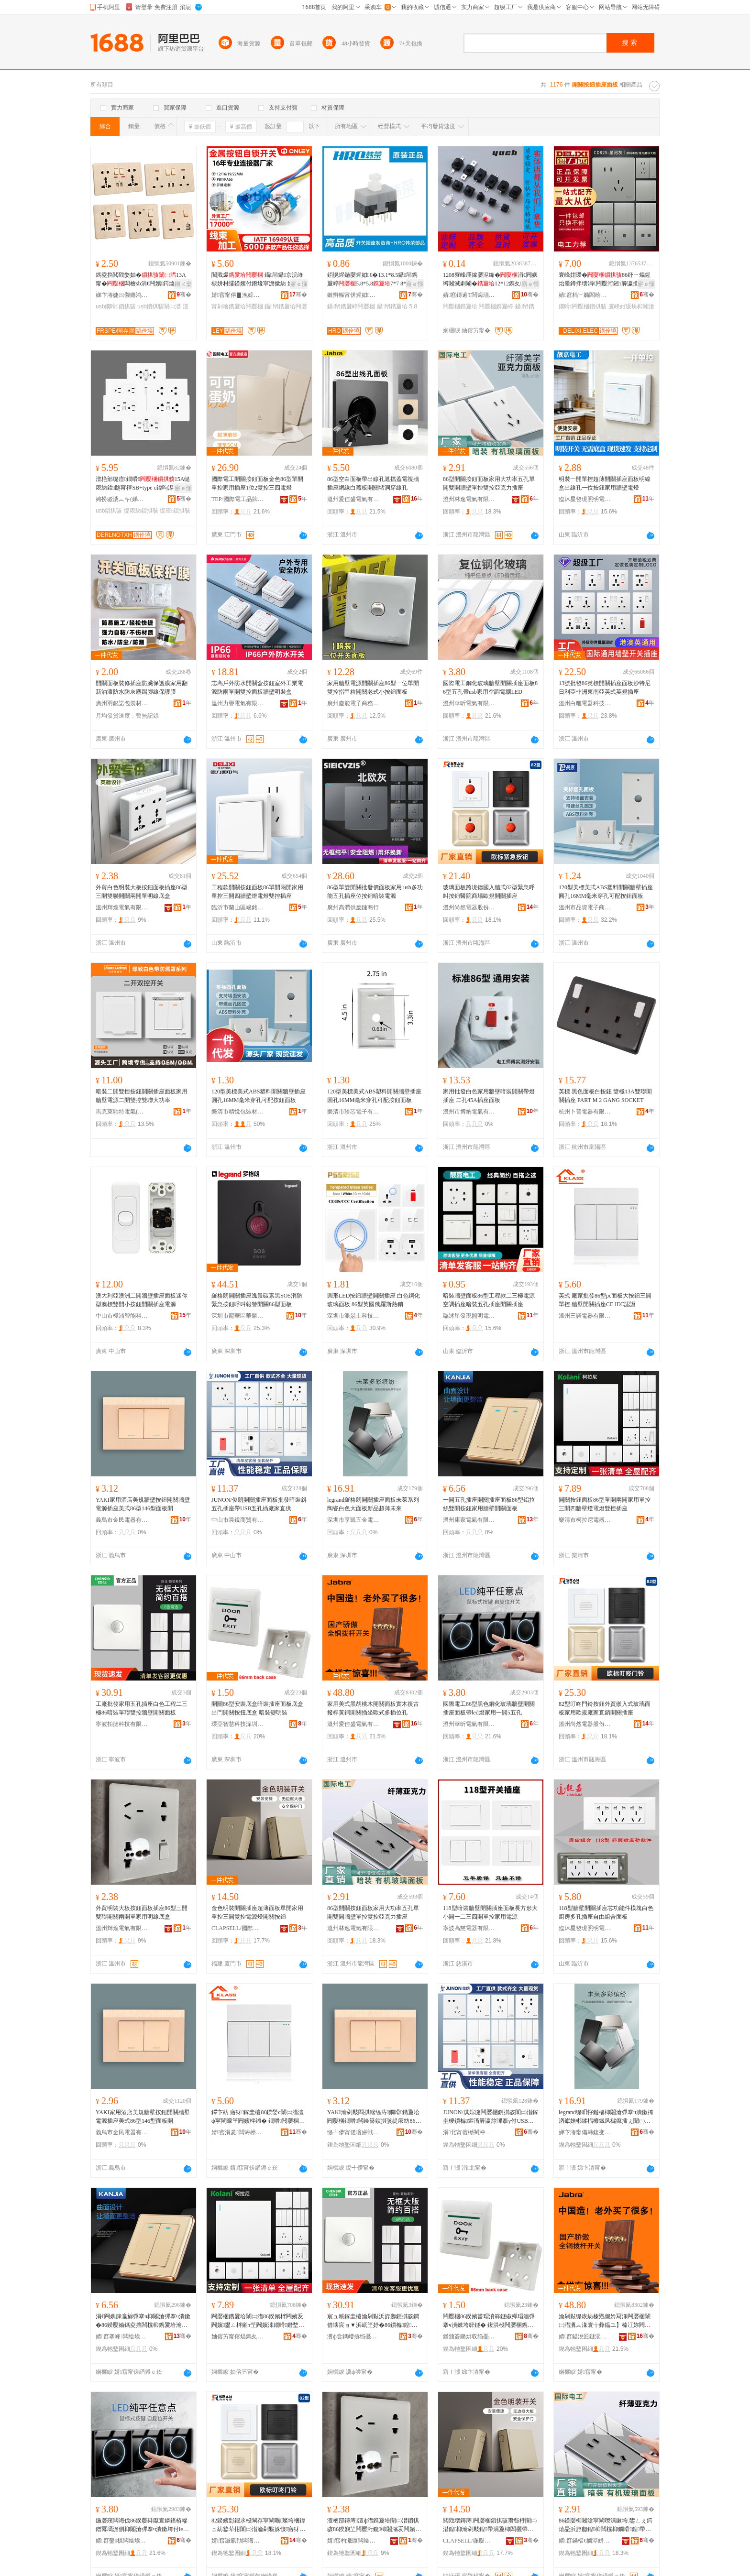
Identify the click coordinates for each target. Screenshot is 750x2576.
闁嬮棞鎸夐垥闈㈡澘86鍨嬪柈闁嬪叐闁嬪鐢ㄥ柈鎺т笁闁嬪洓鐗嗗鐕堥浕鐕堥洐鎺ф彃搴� (257, 2321)
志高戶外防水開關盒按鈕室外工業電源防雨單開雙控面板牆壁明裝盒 (257, 687)
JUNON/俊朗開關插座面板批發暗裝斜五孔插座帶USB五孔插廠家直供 (259, 1504)
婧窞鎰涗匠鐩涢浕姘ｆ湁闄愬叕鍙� (585, 2336)
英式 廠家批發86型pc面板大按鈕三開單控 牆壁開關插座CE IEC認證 (605, 1300)
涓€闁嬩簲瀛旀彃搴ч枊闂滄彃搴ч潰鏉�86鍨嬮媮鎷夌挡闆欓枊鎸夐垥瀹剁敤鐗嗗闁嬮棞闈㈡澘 (143, 2321)
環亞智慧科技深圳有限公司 (237, 1724)
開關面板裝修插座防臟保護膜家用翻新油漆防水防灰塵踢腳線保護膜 (142, 687)
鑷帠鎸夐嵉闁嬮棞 (351, 306)
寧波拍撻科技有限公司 (122, 1724)
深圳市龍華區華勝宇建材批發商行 (237, 1315)
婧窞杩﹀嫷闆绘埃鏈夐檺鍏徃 (585, 295)
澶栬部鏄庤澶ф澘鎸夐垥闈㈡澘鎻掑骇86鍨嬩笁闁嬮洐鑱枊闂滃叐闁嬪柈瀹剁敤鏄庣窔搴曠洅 (374, 2525)
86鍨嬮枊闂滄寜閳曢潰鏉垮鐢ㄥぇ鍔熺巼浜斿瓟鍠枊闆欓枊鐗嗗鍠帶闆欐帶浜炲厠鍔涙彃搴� (605, 2525)
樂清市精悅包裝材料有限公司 (237, 1111)
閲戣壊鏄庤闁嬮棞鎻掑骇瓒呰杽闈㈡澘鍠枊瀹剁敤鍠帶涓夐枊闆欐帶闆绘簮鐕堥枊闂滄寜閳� (490, 2525)
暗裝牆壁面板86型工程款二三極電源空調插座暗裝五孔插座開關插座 (489, 1300)
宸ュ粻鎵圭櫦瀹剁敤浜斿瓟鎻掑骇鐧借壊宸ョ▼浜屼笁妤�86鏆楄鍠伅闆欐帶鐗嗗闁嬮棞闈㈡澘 (373, 2321)
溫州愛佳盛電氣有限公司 (353, 499)
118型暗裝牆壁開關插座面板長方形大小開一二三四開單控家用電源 (490, 1912)
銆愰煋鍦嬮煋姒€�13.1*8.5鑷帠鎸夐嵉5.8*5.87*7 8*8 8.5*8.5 (373, 280)
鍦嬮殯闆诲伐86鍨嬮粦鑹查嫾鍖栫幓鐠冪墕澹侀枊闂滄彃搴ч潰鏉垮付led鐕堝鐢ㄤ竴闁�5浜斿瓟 (142, 2525)
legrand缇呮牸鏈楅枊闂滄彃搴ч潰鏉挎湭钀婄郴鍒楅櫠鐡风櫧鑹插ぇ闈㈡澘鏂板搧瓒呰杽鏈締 (606, 2117)
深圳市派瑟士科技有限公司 (353, 1315)
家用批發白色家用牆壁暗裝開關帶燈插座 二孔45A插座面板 (489, 1095)
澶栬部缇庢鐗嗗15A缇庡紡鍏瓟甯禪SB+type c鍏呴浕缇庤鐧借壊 (143, 484)
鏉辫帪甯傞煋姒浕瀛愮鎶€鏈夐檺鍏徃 (353, 295)
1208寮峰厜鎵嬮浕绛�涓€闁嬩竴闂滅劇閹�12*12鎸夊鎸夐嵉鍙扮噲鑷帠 (490, 280)
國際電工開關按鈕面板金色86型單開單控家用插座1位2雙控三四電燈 (257, 483)
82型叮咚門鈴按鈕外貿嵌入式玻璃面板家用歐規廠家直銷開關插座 (605, 1708)
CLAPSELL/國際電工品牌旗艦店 (237, 1928)
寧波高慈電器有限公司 (469, 1928)
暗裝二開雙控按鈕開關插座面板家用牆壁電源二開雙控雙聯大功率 (142, 1095)
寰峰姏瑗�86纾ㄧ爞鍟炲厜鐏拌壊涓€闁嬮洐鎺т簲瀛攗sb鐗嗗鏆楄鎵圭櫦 (605, 280)
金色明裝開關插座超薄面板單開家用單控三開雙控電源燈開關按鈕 (257, 1912)
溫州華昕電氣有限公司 (469, 703)
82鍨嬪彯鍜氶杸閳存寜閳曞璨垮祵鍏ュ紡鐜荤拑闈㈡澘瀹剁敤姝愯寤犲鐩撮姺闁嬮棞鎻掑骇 (258, 2525)
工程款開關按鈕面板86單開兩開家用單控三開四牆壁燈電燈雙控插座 (257, 891)
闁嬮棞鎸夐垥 (460, 306)
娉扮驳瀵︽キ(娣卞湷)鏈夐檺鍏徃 (122, 499)
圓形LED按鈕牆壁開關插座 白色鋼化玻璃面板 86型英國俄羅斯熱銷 (373, 1300)
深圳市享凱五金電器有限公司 (353, 1520)
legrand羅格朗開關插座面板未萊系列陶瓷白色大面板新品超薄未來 (373, 1504)
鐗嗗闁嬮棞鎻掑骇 (583, 306)
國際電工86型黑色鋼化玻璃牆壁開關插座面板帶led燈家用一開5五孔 (489, 1708)
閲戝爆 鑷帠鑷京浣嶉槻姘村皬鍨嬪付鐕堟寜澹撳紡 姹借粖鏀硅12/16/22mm (258, 280)
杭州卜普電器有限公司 (585, 1111)
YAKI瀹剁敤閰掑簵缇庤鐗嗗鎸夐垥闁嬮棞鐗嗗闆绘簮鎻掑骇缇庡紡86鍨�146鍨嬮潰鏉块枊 (374, 2117)
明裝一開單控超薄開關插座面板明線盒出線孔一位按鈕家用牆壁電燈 (605, 483)
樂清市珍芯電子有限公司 (353, 1111)
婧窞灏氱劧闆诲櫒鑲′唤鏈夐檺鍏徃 (237, 2540)
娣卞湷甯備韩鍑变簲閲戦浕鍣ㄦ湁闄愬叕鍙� (585, 2132)
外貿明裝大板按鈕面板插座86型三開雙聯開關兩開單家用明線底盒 (142, 1912)
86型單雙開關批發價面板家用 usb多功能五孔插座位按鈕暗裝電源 (375, 891)
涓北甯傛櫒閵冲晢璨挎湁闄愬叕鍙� (469, 2132)
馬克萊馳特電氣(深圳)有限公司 (122, 1111)
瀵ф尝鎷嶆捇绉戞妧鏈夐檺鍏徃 (353, 2336)
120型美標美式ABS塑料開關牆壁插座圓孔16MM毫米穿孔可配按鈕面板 (606, 891)
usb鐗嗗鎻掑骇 (116, 306)
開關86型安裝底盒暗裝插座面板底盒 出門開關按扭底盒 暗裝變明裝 (257, 1708)
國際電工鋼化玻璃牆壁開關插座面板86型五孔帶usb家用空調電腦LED (490, 687)
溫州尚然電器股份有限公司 (469, 907)
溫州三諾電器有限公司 (585, 1315)
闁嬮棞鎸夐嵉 (496, 306)
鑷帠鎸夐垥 (392, 306)
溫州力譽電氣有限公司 (237, 703)
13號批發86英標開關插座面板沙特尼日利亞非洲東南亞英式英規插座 (605, 687)
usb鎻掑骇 (109, 510)
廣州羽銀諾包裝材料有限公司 (122, 703)
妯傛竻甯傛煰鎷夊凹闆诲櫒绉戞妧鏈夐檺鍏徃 (237, 2336)
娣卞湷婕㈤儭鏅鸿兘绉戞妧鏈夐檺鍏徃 (122, 295)
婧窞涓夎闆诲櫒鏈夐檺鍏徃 (237, 2132)
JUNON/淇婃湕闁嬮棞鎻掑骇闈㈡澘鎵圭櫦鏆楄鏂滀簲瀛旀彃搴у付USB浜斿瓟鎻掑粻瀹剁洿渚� (490, 2117)
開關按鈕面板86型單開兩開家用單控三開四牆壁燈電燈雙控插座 (605, 1504)
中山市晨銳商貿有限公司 (237, 1520)
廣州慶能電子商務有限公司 (353, 703)
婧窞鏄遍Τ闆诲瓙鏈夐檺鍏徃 (469, 295)
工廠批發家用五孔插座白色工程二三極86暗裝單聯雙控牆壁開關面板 (142, 1708)
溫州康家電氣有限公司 (469, 1520)
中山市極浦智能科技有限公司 (122, 1315)
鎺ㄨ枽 (183, 284)
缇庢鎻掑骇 (175, 510)
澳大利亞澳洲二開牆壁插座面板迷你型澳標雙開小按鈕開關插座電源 (142, 1300)
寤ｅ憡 (299, 284)
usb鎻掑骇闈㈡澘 (159, 306)
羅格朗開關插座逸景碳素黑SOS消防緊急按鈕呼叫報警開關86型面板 (256, 1300)
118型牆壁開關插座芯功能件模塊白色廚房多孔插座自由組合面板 (606, 1912)
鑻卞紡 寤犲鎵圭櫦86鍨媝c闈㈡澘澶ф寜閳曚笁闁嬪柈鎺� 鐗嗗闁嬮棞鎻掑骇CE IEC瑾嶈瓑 (258, 2117)
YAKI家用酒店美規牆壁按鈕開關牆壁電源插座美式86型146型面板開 (143, 1504)
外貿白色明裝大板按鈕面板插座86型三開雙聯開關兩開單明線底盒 (142, 891)
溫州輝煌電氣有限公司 (122, 907)
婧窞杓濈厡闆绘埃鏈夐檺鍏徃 (353, 2540)
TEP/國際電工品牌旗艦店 (237, 499)
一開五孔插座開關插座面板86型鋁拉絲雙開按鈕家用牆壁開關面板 (489, 1504)
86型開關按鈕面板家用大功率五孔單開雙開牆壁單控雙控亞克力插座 (489, 483)
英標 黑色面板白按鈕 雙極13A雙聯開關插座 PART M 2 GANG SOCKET (605, 1095)
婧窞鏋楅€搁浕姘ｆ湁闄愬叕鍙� (585, 2540)
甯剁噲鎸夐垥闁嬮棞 (237, 306)
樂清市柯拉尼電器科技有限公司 (585, 1520)
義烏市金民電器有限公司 (122, 1520)
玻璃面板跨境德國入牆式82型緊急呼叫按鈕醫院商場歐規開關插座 (489, 891)
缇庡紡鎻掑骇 (141, 510)
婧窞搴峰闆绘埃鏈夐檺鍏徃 (122, 2336)
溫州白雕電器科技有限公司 (585, 703)
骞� (183, 294)
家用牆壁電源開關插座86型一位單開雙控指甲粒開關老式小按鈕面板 (373, 687)
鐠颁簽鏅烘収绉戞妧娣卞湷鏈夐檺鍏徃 (469, 2336)
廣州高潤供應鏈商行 (353, 907)
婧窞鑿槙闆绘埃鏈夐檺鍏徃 (122, 2540)
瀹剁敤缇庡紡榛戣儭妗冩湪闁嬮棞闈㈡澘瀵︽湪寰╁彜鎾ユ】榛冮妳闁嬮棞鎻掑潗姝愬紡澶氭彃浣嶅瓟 (605, 2321)
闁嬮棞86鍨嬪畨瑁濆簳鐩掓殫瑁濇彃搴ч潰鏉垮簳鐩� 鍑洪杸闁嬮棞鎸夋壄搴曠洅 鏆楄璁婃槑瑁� (489, 2321)
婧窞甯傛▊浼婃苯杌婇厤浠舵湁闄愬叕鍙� (237, 295)
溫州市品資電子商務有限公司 (585, 907)
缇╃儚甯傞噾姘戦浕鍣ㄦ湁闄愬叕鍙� (353, 2132)
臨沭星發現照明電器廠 (585, 499)
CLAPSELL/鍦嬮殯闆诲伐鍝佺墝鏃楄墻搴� (469, 2540)
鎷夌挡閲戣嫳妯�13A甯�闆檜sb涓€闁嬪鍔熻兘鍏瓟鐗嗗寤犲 (142, 280)
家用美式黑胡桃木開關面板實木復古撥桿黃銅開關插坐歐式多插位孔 (373, 1708)
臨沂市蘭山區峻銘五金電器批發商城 (237, 907)
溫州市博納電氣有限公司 (469, 1111)
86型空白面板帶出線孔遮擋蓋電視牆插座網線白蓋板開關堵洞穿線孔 (373, 483)
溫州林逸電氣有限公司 (469, 499)
